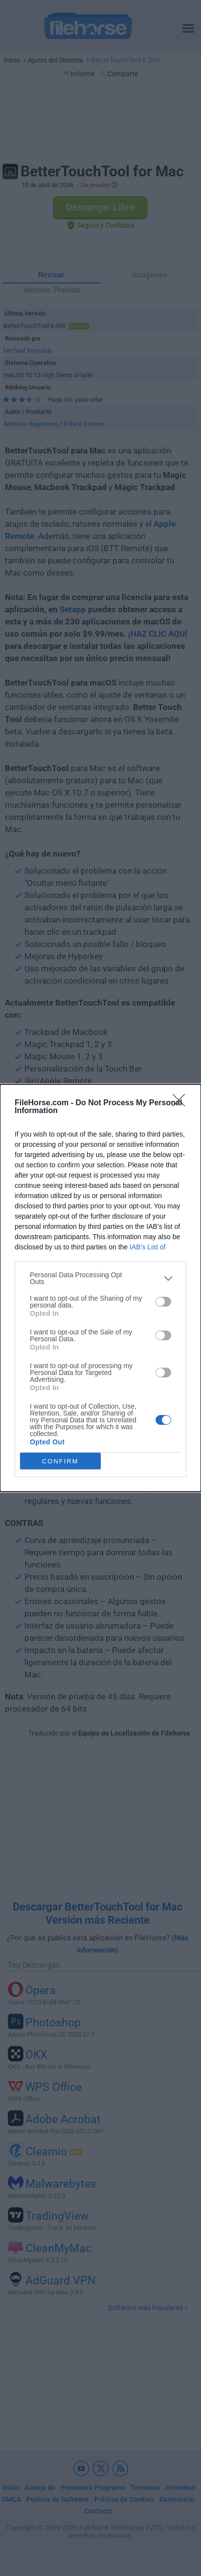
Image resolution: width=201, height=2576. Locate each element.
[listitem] (100, 1278)
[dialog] (100, 1288)
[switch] (163, 1302)
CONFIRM (60, 1460)
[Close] (182, 1103)
